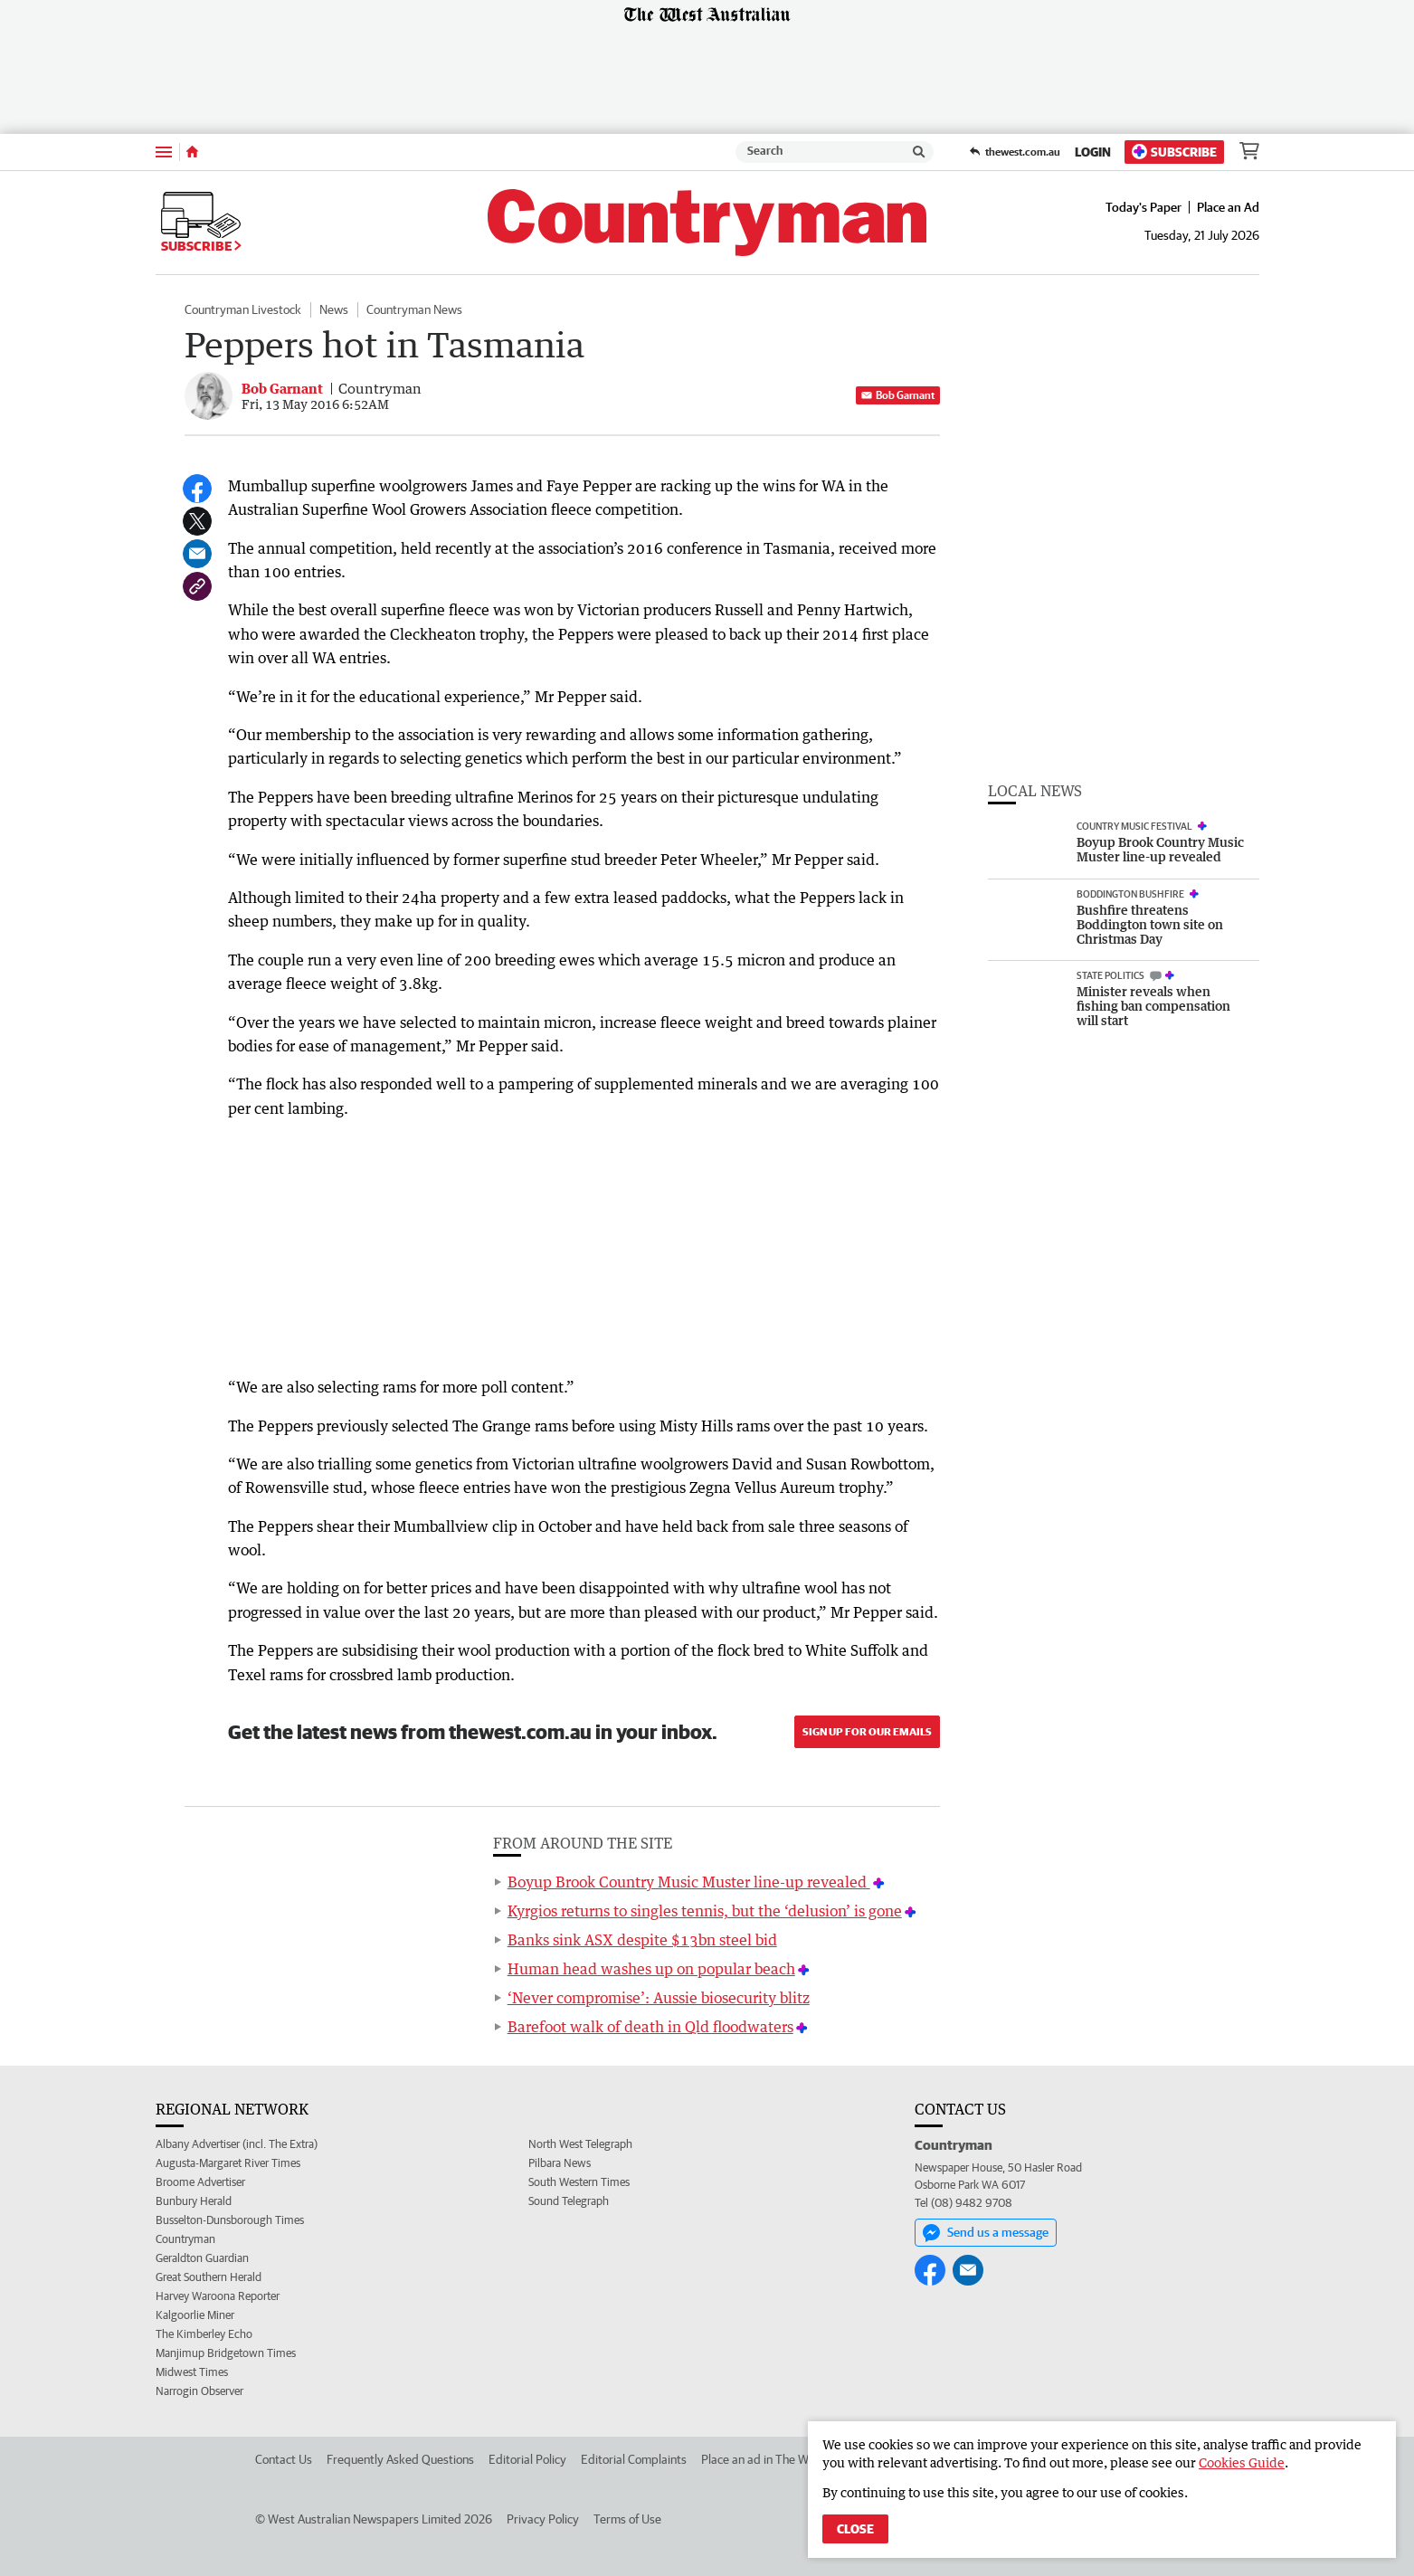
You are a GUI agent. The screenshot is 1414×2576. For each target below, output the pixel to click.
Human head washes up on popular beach (651, 1969)
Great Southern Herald (208, 2277)
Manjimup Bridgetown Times (226, 2353)
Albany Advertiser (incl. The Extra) (237, 2144)
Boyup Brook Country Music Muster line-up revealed (689, 1882)
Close (855, 2529)
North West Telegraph (580, 2144)
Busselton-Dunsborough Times (230, 2220)
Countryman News (414, 309)
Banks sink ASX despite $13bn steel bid (642, 1940)
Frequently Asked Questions (400, 2459)
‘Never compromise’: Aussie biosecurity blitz (659, 1998)
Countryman (185, 2239)
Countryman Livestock (243, 309)
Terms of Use (627, 2519)
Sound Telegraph (568, 2201)
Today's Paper (1143, 207)
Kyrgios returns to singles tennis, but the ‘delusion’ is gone (705, 1911)
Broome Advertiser (200, 2182)
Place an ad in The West (763, 2459)
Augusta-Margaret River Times (228, 2163)
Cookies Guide (1242, 2462)
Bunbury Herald (194, 2201)
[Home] (192, 152)
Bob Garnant (898, 395)
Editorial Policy (527, 2459)
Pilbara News (559, 2163)
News (333, 309)
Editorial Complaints (634, 2459)
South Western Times (579, 2182)
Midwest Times (192, 2372)
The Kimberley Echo (204, 2334)
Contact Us (283, 2459)
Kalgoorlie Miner (195, 2315)
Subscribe (1174, 151)
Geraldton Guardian (202, 2258)
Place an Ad (1228, 207)
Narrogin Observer (199, 2391)
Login (1093, 152)
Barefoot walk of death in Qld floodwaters (650, 2027)
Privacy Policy (543, 2519)
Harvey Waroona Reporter (218, 2296)
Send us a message (986, 2233)
